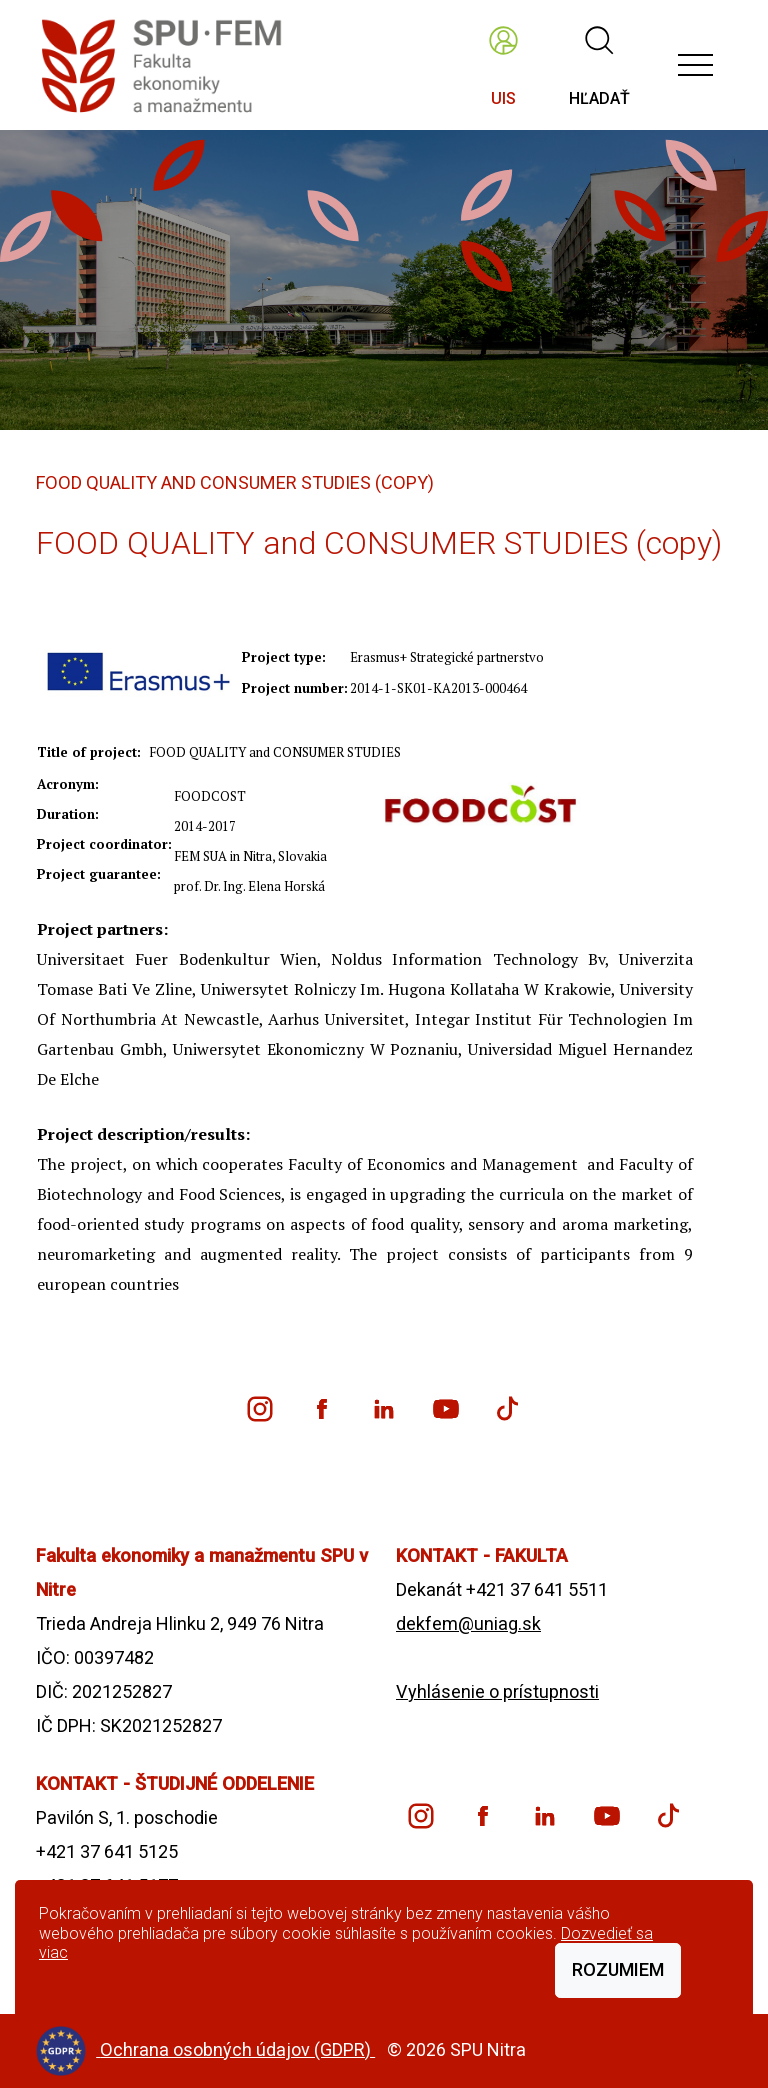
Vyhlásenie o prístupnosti (497, 1691)
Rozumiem (618, 1969)
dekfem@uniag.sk (468, 1623)
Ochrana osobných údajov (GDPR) (237, 2049)
